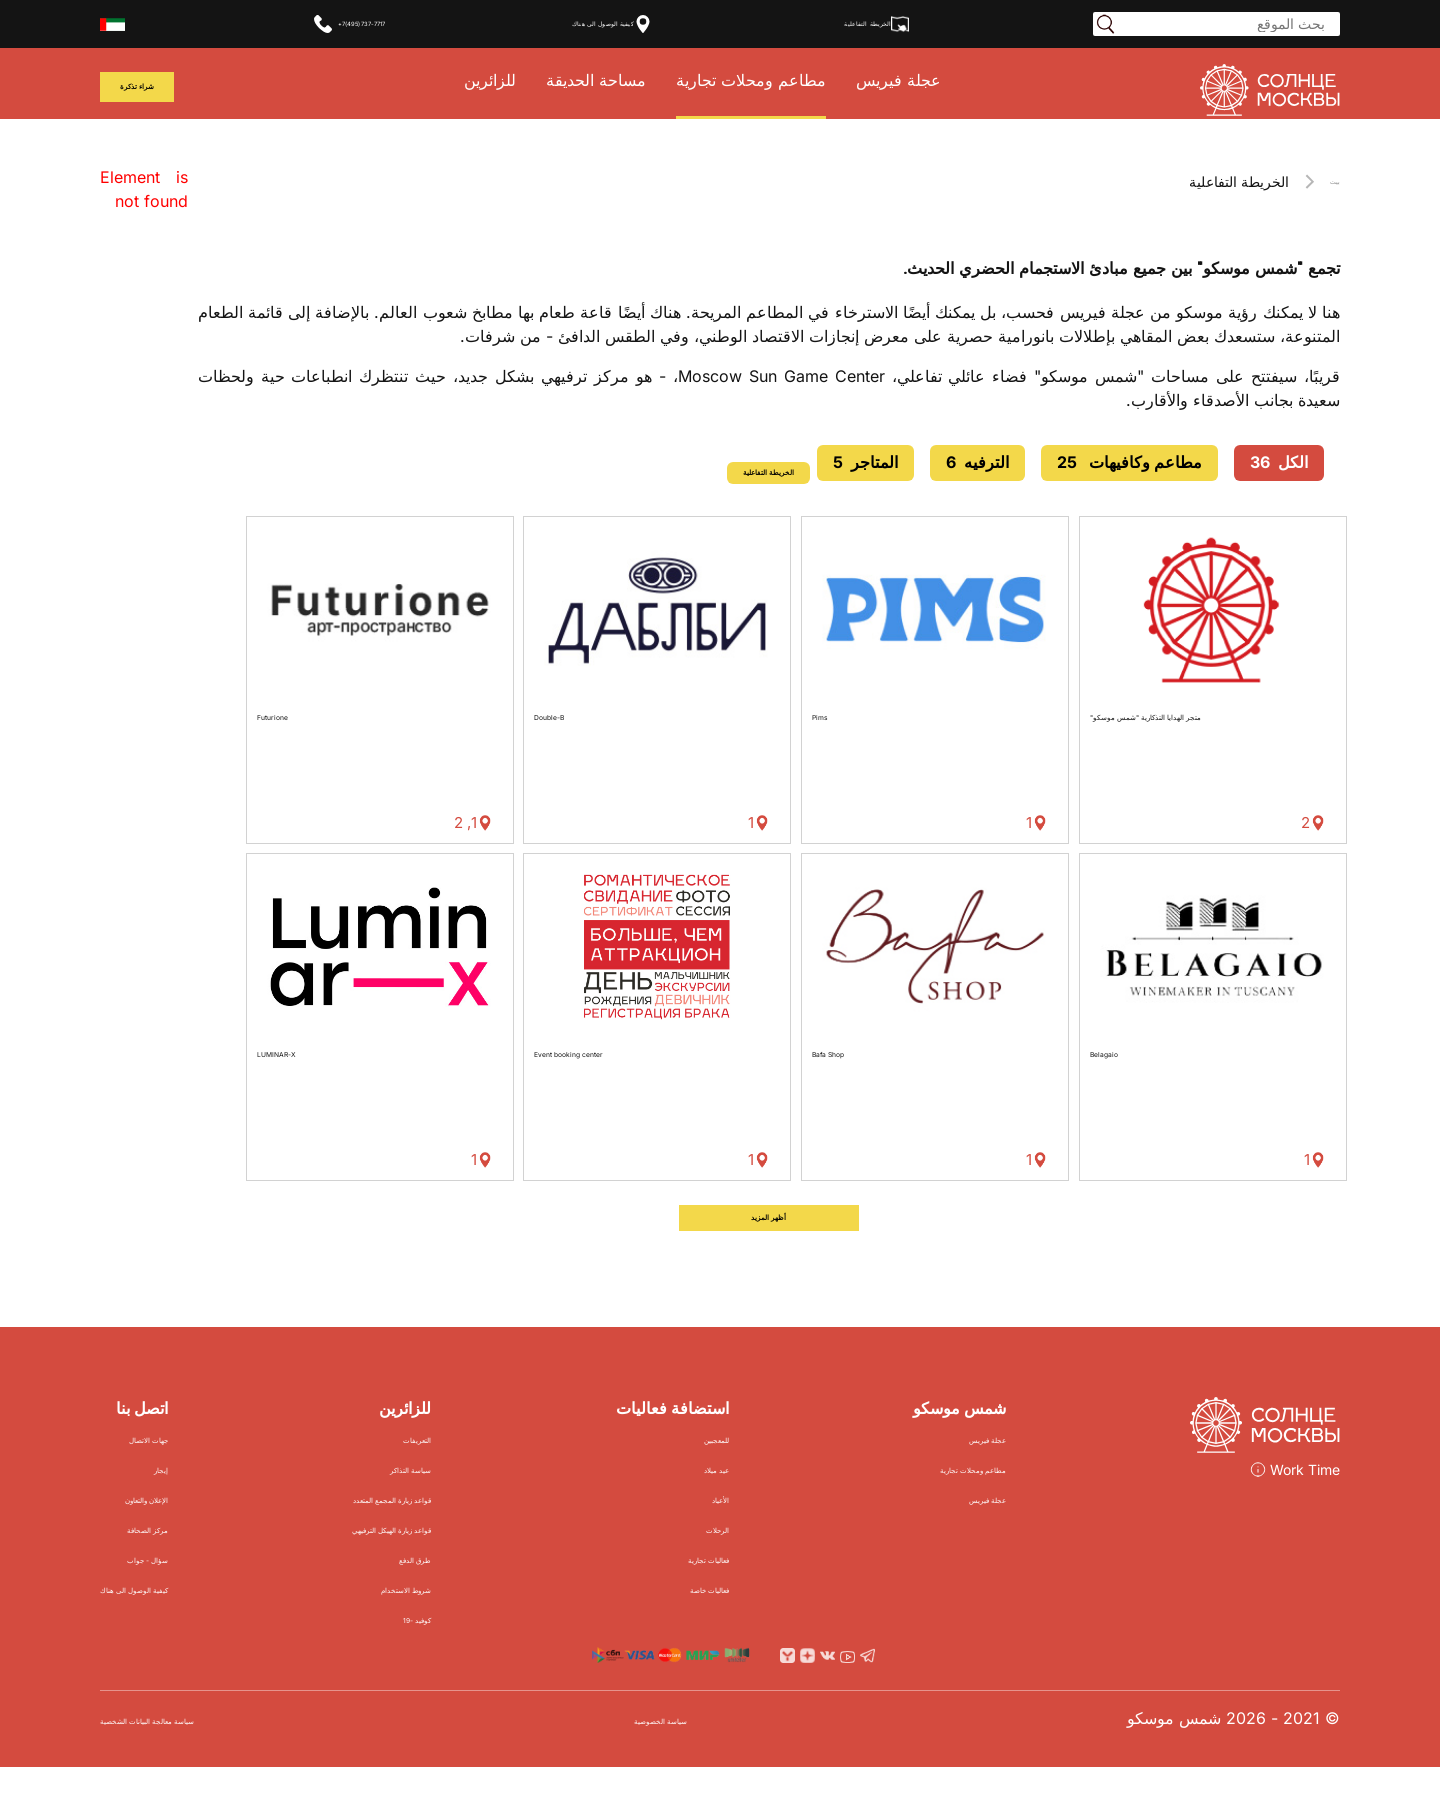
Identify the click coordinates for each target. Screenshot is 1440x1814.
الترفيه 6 (977, 462)
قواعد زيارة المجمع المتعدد (471, 1531)
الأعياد (776, 1531)
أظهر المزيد (769, 1244)
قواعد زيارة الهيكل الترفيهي (468, 1561)
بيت (1329, 181)
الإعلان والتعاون (201, 1531)
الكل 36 (1279, 462)
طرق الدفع (523, 1591)
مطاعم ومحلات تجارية (771, 83)
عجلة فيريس (918, 83)
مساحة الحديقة (616, 83)
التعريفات (528, 1471)
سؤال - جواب (208, 1591)
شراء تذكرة (157, 87)
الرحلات (769, 1561)
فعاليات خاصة (749, 1621)
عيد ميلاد (766, 1501)
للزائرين (510, 83)
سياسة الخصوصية (721, 1765)
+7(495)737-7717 (337, 24)
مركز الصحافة (206, 1561)
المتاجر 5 (865, 462)
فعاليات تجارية (748, 1591)
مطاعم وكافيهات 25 (1129, 462)
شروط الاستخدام (503, 1621)
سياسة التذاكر (513, 1501)
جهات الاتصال (209, 1471)
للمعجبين (766, 1471)
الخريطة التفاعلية (909, 24)
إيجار (238, 1501)
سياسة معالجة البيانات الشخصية (207, 1765)
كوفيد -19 (527, 1651)
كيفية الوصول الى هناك (624, 24)
